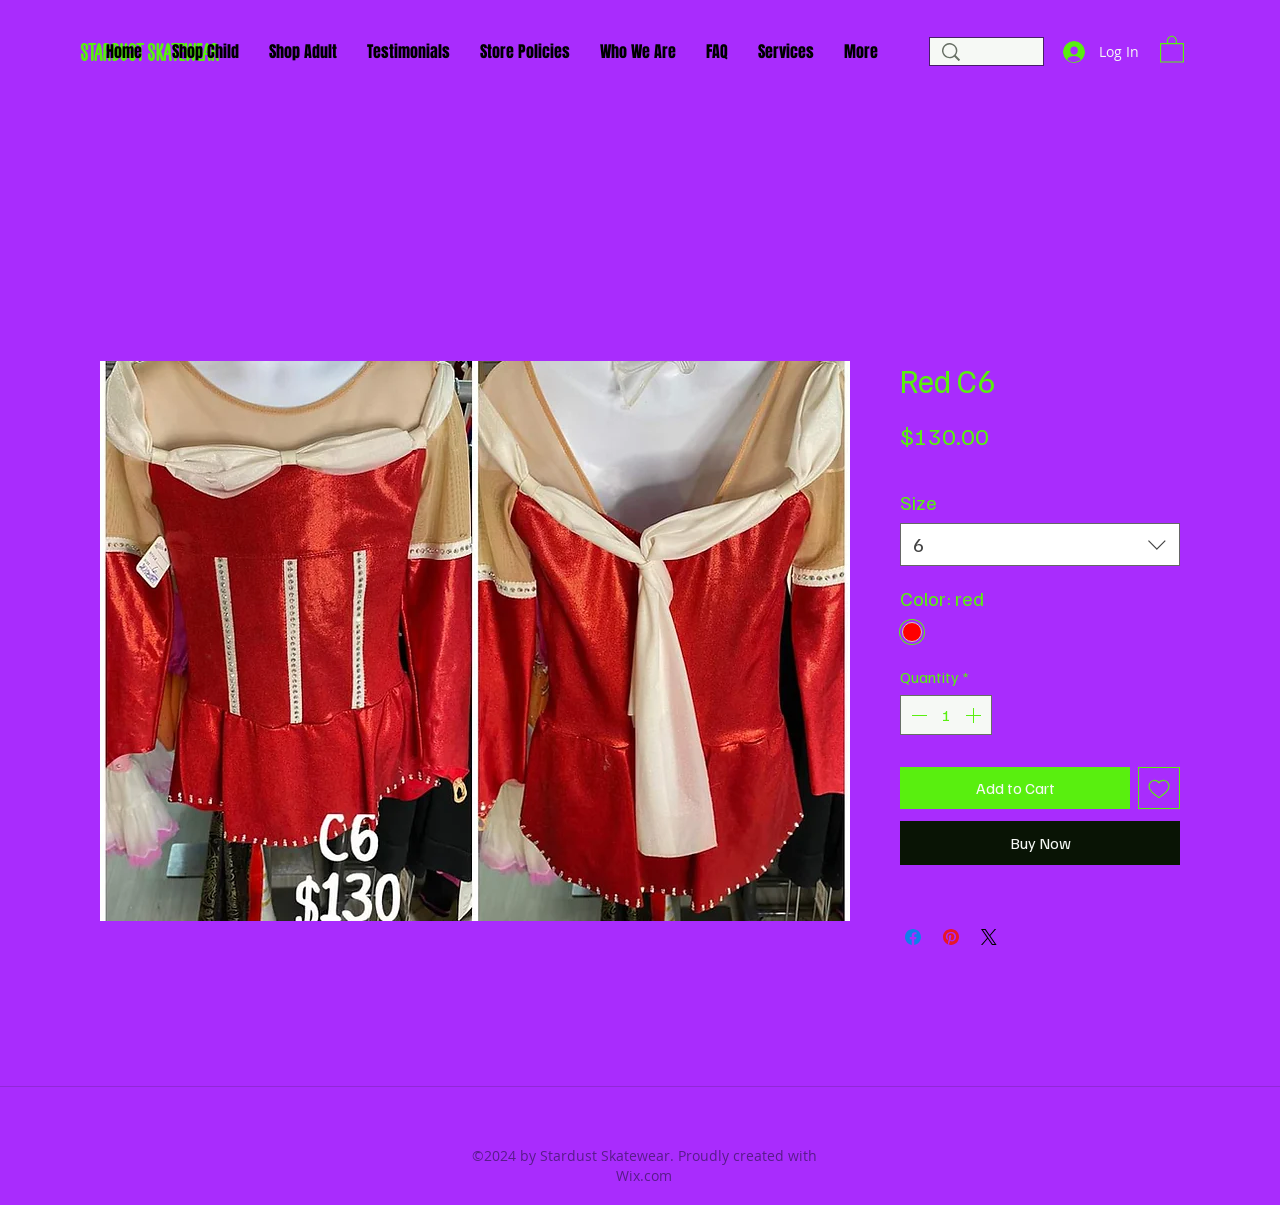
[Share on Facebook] (913, 937)
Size (918, 502)
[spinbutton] (946, 715)
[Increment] (975, 715)
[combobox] (1040, 544)
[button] (1172, 48)
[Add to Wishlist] (1159, 788)
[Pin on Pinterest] (951, 937)
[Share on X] (989, 937)
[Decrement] (917, 715)
